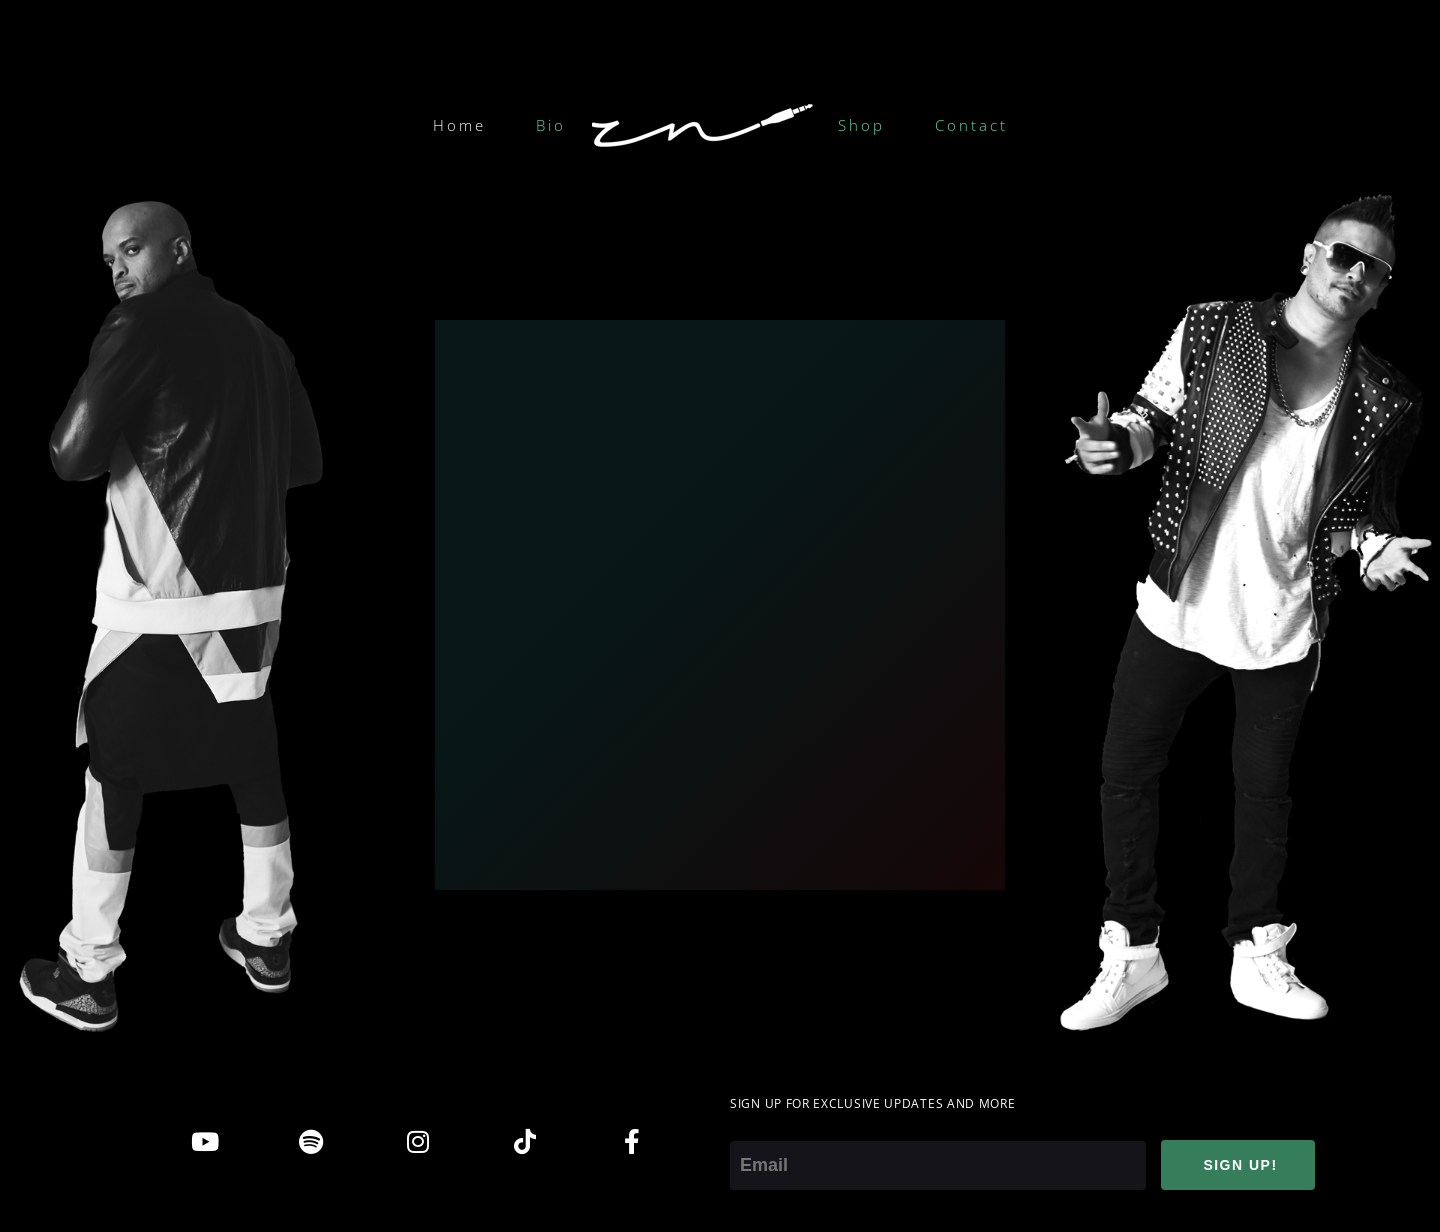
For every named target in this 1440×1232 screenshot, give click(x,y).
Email (752, 1127)
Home (459, 125)
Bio (551, 125)
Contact (971, 125)
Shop (861, 125)
